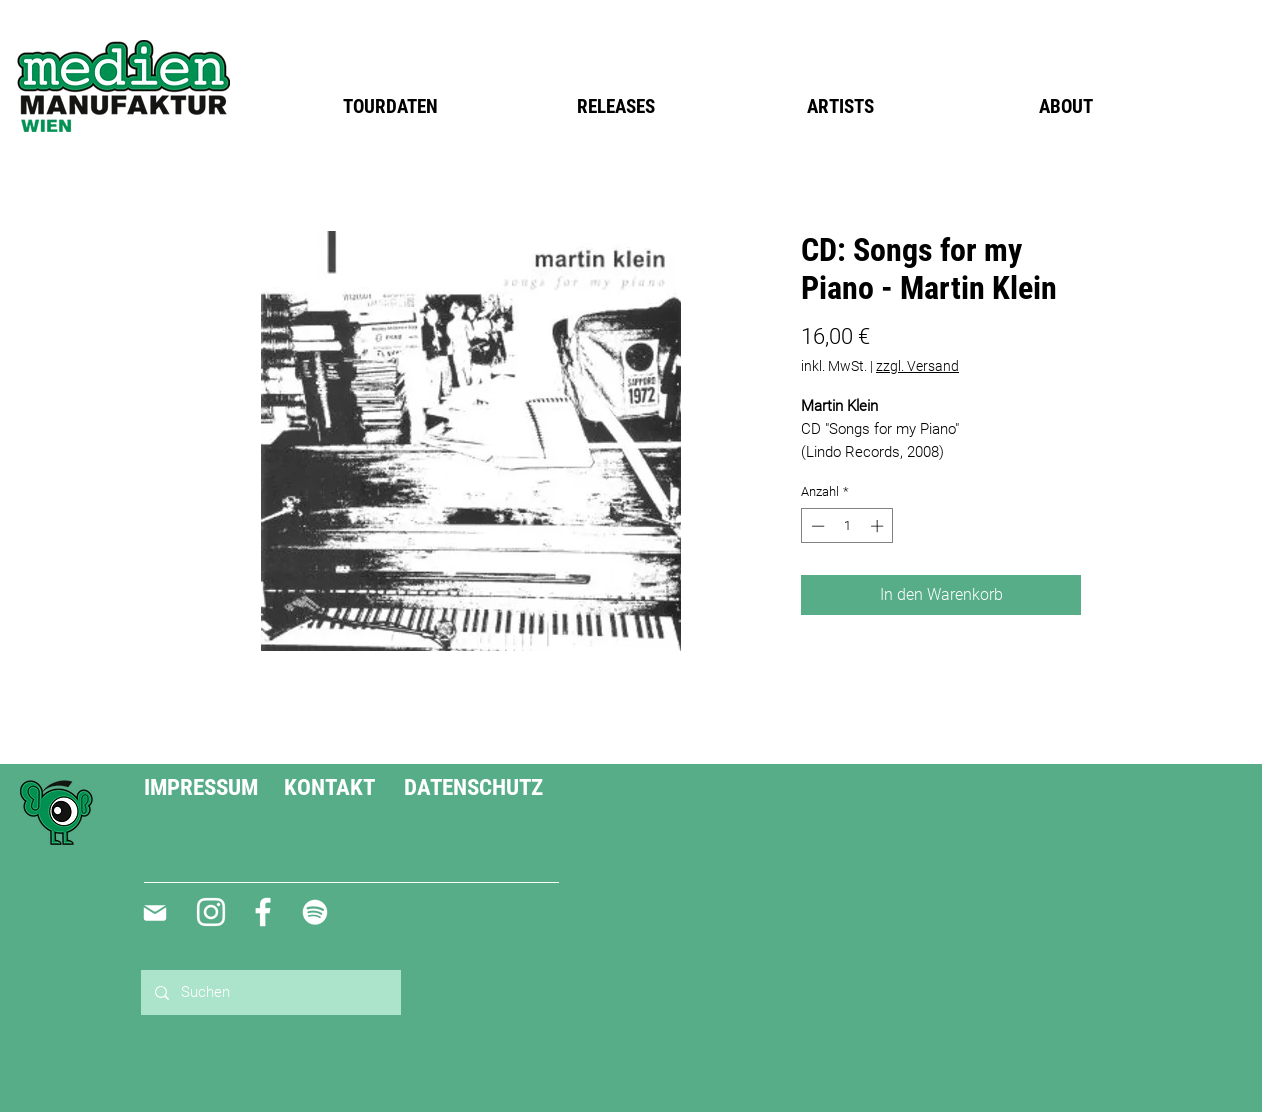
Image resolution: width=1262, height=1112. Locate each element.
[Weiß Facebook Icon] (263, 912)
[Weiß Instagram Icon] (211, 912)
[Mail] (154, 913)
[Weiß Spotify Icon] (315, 912)
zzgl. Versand (917, 366)
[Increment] (879, 526)
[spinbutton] (847, 526)
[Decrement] (816, 526)
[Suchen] (270, 992)
